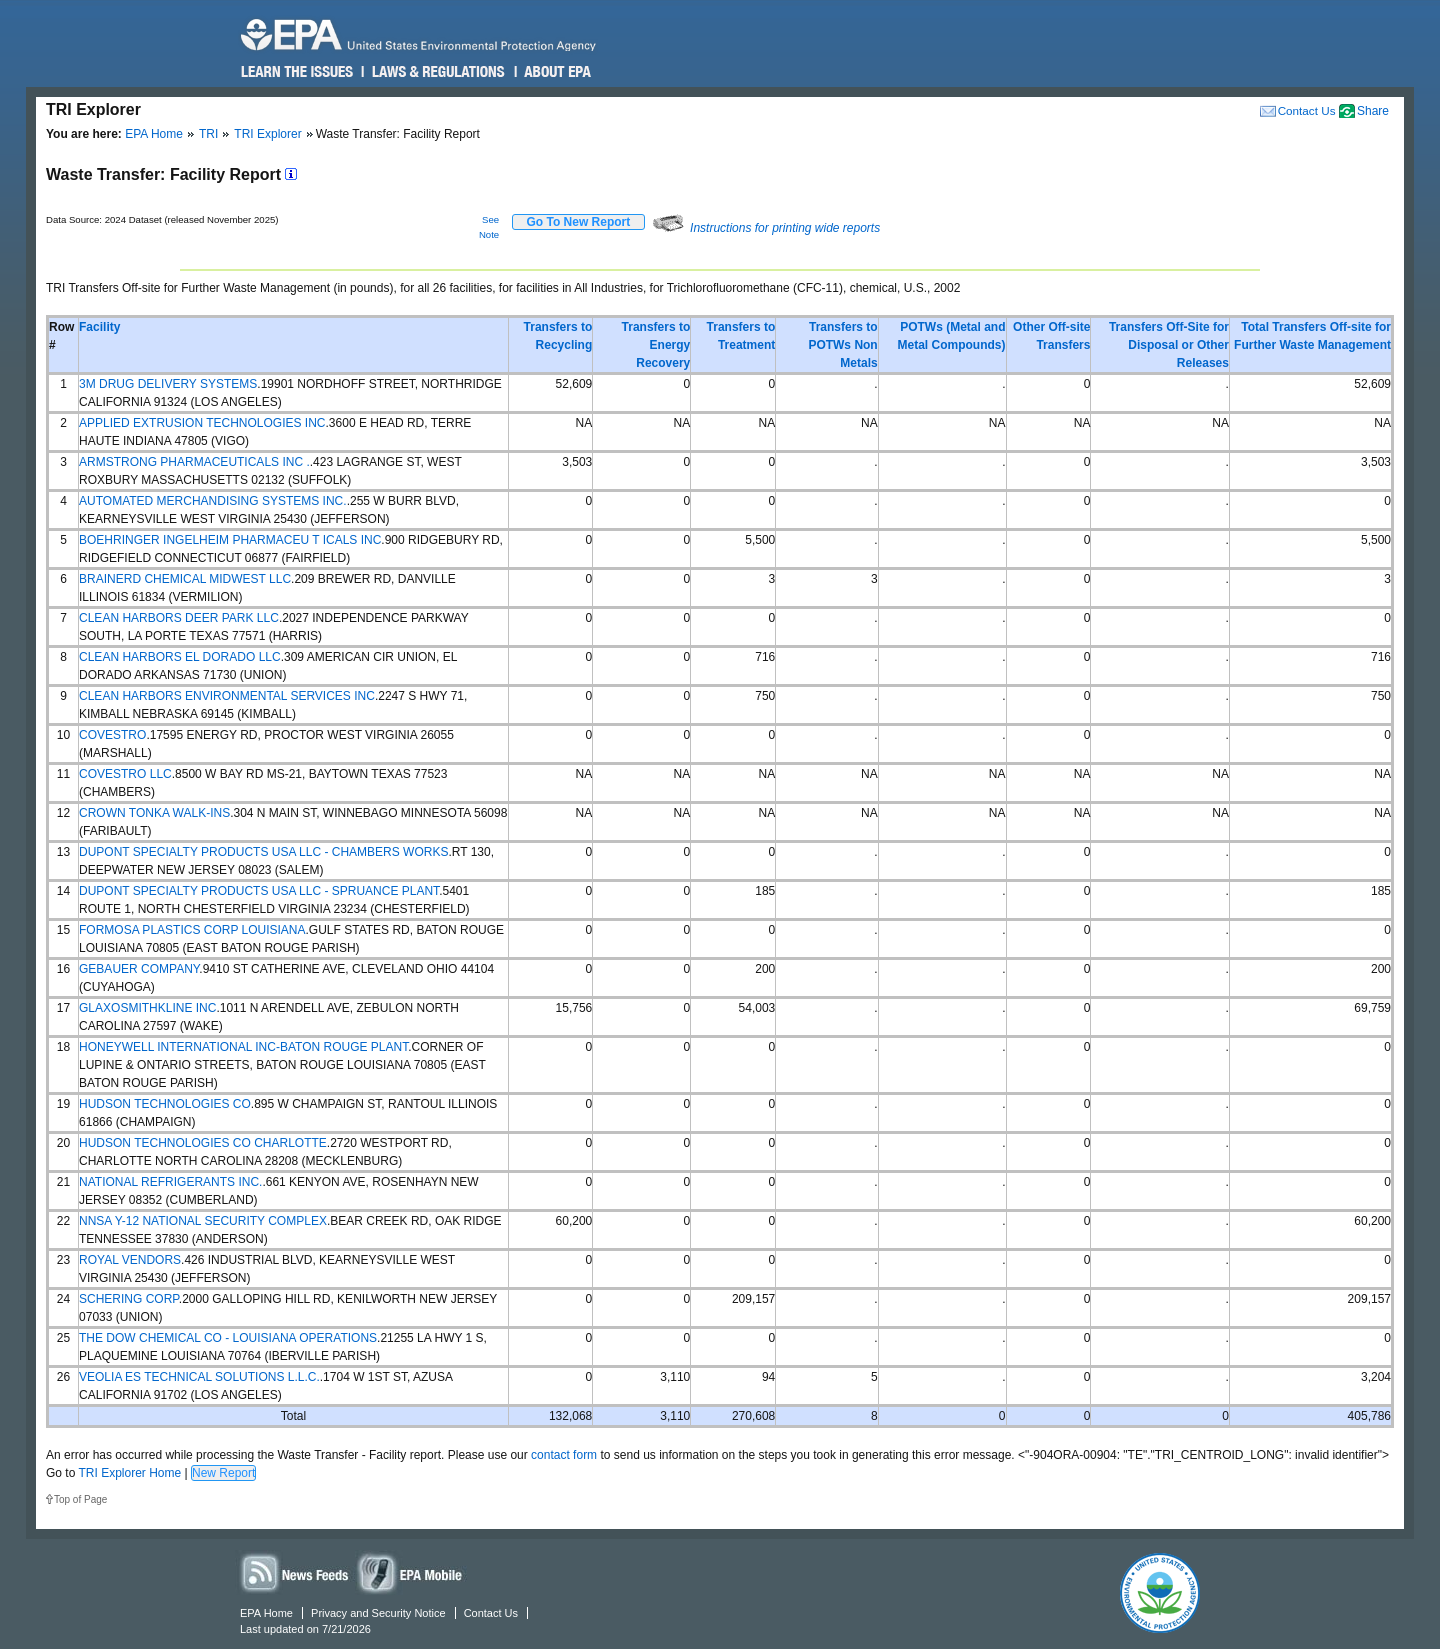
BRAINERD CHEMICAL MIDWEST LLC (185, 579)
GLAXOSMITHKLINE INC (147, 1008)
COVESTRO (112, 735)
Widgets (411, 1572)
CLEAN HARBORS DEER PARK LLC (179, 618)
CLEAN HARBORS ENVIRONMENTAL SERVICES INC (227, 696)
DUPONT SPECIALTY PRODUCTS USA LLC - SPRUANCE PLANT (259, 891)
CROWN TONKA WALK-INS (154, 813)
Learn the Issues (297, 72)
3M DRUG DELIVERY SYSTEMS (168, 384)
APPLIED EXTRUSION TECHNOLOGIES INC (202, 423)
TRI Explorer (267, 134)
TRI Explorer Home (129, 1473)
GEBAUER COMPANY (139, 969)
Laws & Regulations (436, 72)
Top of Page (80, 1499)
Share (1373, 111)
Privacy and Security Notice (378, 1613)
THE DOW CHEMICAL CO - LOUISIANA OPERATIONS (228, 1338)
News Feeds (295, 1572)
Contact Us (1307, 110)
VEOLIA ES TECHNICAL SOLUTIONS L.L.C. (199, 1377)
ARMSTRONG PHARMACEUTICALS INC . (194, 462)
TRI (208, 134)
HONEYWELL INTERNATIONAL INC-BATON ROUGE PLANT (243, 1047)
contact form (564, 1455)
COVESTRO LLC (125, 774)
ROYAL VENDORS (130, 1260)
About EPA (556, 72)
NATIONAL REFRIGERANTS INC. (170, 1182)
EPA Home (154, 134)
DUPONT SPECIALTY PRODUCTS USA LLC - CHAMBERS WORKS (263, 852)
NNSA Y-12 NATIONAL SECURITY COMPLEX (203, 1221)
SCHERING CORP (129, 1299)
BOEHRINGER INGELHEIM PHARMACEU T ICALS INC (230, 540)
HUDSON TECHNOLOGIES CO (165, 1104)
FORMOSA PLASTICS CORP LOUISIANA (192, 930)
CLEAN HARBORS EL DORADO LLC (180, 657)
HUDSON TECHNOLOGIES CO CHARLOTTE (203, 1143)
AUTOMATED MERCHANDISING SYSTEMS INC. (213, 501)
